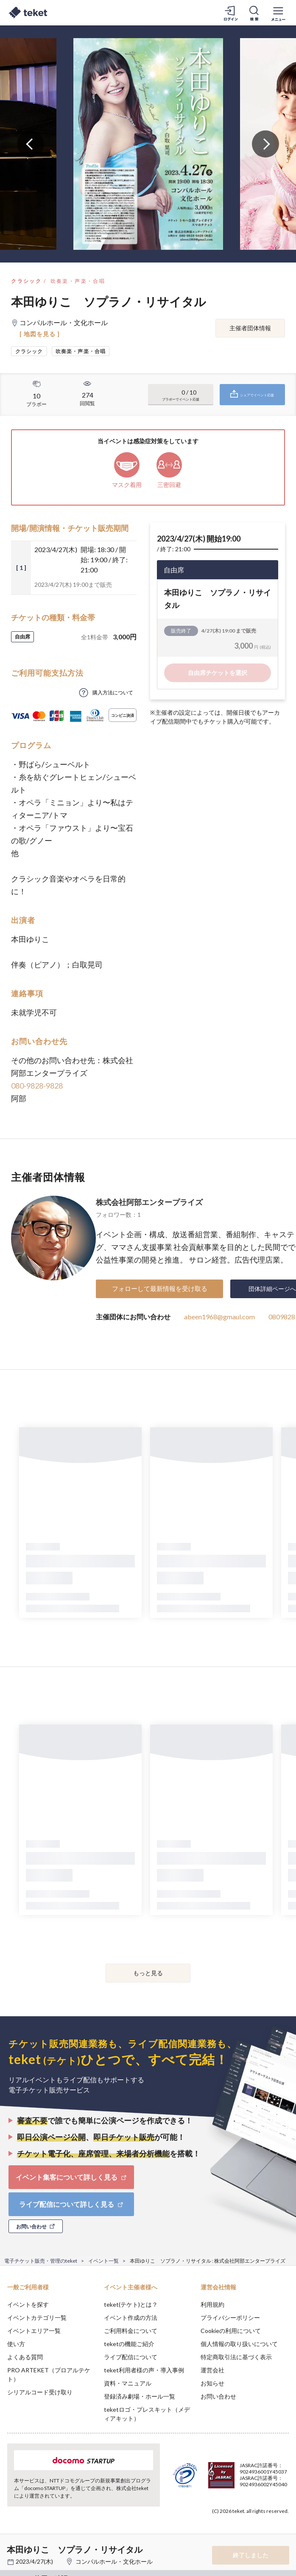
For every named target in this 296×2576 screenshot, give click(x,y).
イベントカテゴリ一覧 (37, 2317)
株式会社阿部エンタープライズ (149, 1202)
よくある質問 (25, 2356)
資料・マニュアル (127, 2383)
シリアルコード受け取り (40, 2392)
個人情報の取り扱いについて (239, 2343)
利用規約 (212, 2304)
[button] (11, 2544)
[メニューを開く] (278, 12)
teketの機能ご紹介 (129, 2343)
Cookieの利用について (231, 2330)
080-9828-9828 (37, 1085)
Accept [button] (266, 2528)
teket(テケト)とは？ (131, 2304)
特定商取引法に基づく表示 (236, 2356)
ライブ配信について (130, 2356)
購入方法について (112, 692)
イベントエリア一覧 (34, 2330)
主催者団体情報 (250, 328)
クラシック (26, 281)
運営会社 (212, 2370)
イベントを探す (28, 2304)
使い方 (16, 2343)
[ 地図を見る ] (40, 333)
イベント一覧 (103, 2261)
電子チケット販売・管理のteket (40, 2261)
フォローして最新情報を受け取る (159, 1288)
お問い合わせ (218, 2396)
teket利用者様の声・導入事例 (144, 2370)
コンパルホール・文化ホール (114, 2561)
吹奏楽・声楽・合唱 (78, 281)
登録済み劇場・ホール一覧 (139, 2396)
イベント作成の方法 (130, 2317)
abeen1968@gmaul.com (219, 1317)
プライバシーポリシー (230, 2317)
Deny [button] (223, 2529)
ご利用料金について (130, 2330)
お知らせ (212, 2383)
